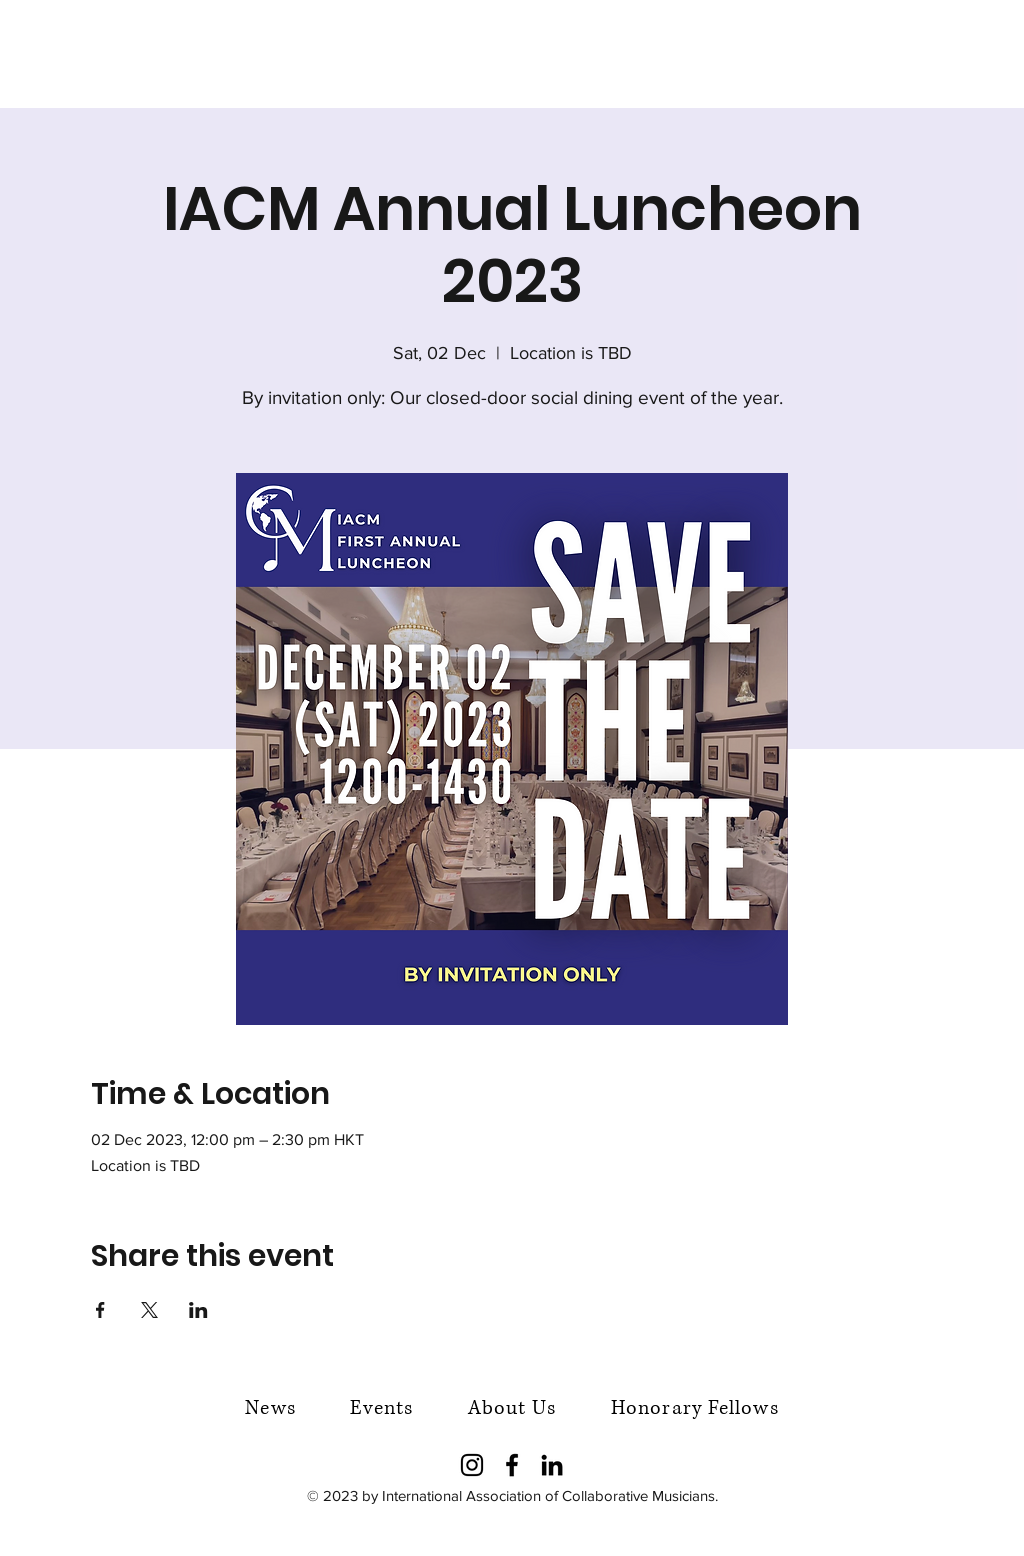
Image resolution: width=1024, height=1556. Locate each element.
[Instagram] (472, 1465)
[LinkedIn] (552, 1465)
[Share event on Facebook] (100, 1310)
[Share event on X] (149, 1310)
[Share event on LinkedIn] (198, 1310)
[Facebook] (512, 1465)
